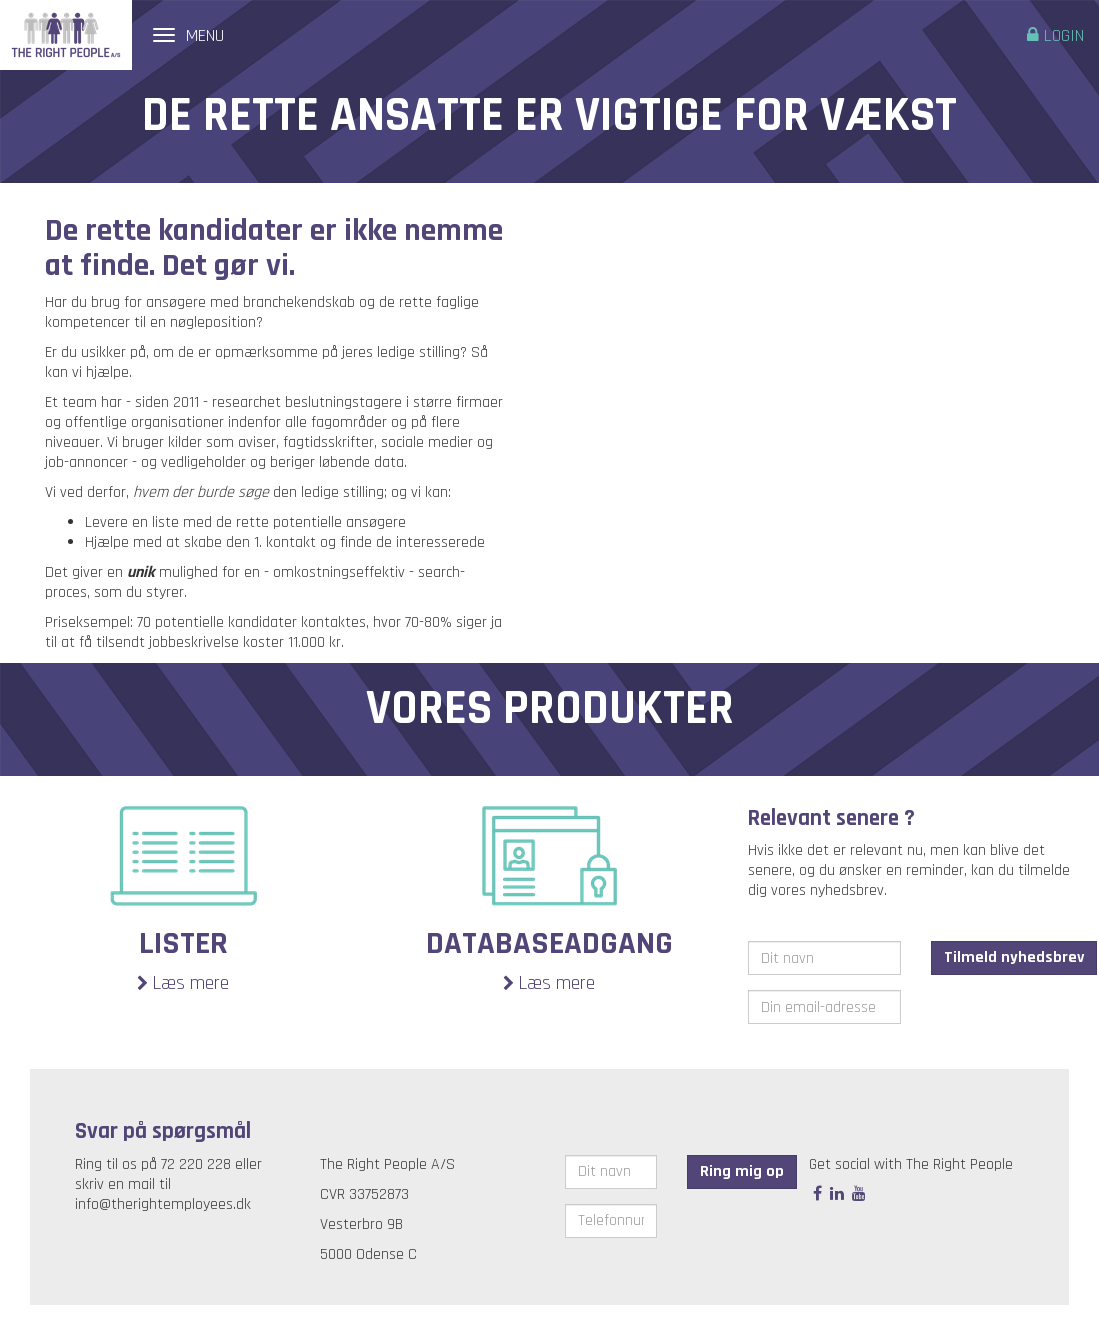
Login (1055, 35)
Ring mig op (742, 1171)
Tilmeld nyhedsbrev (1014, 957)
